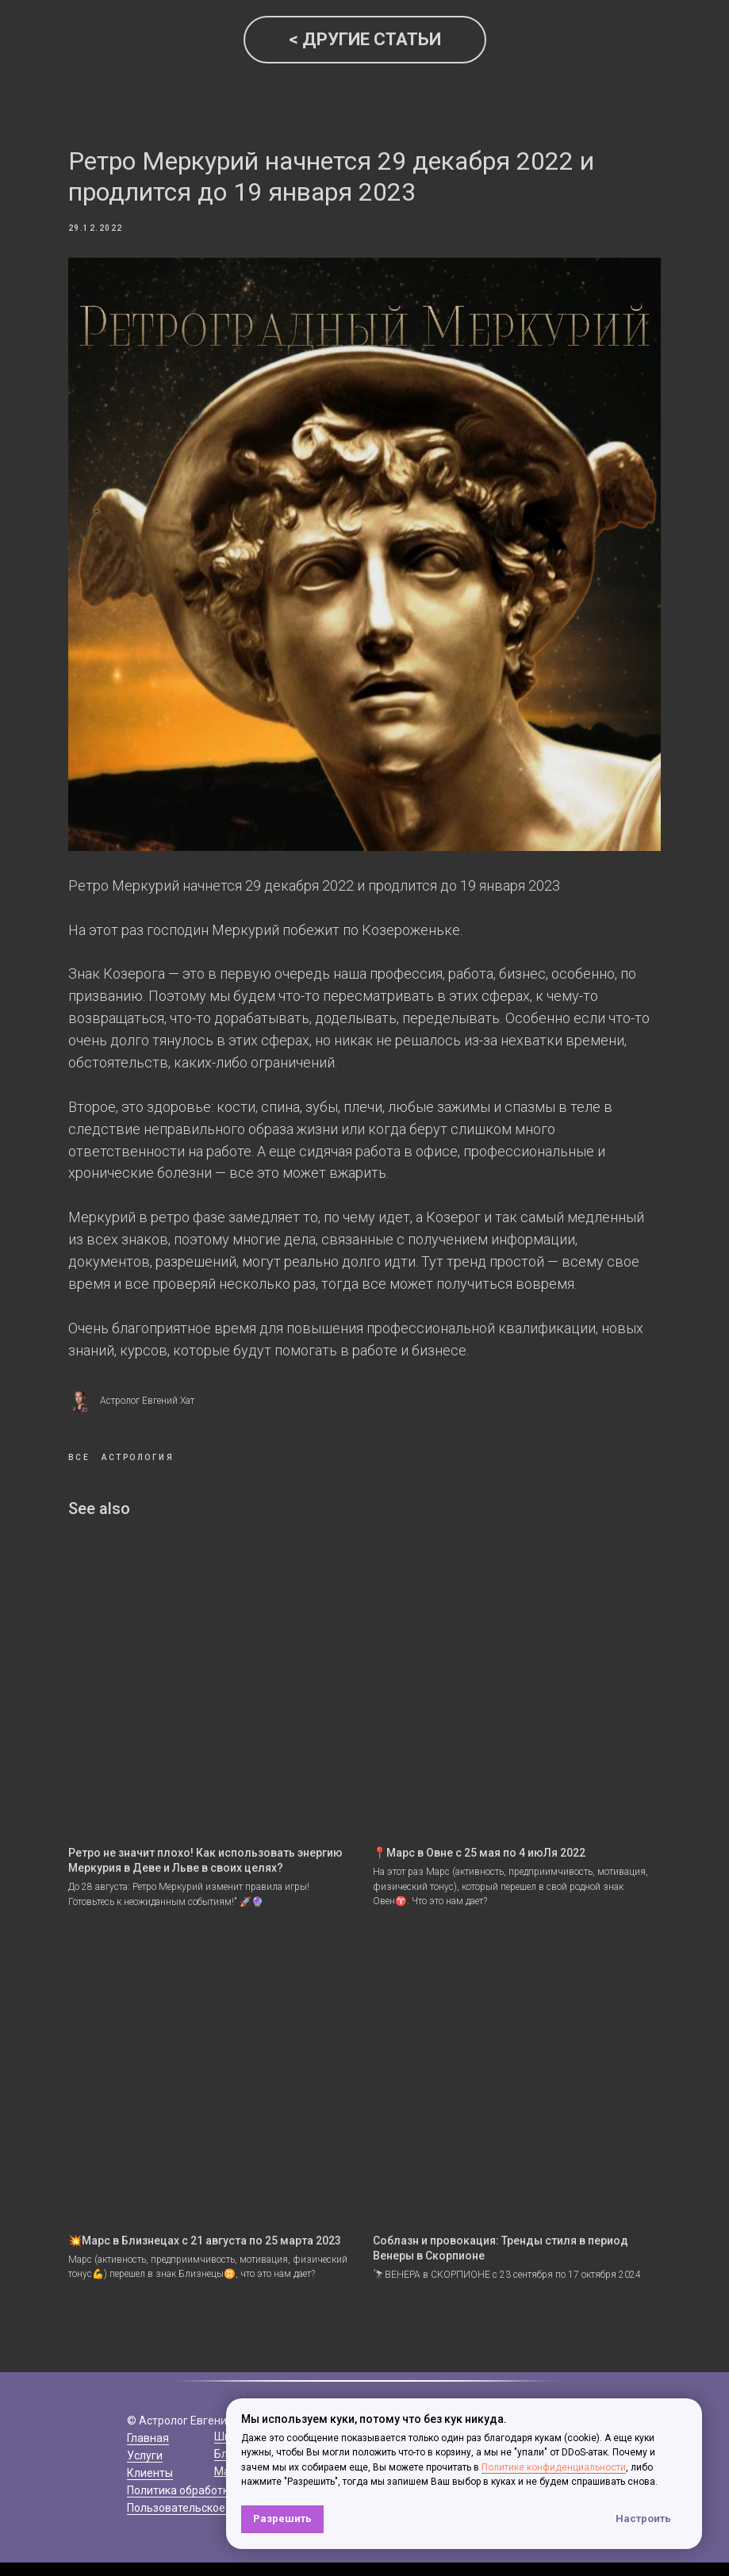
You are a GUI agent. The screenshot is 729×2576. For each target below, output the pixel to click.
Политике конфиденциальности (554, 2467)
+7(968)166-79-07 (466, 2396)
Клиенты (150, 2431)
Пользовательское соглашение (209, 2465)
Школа (231, 2394)
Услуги (145, 2413)
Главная (148, 2396)
